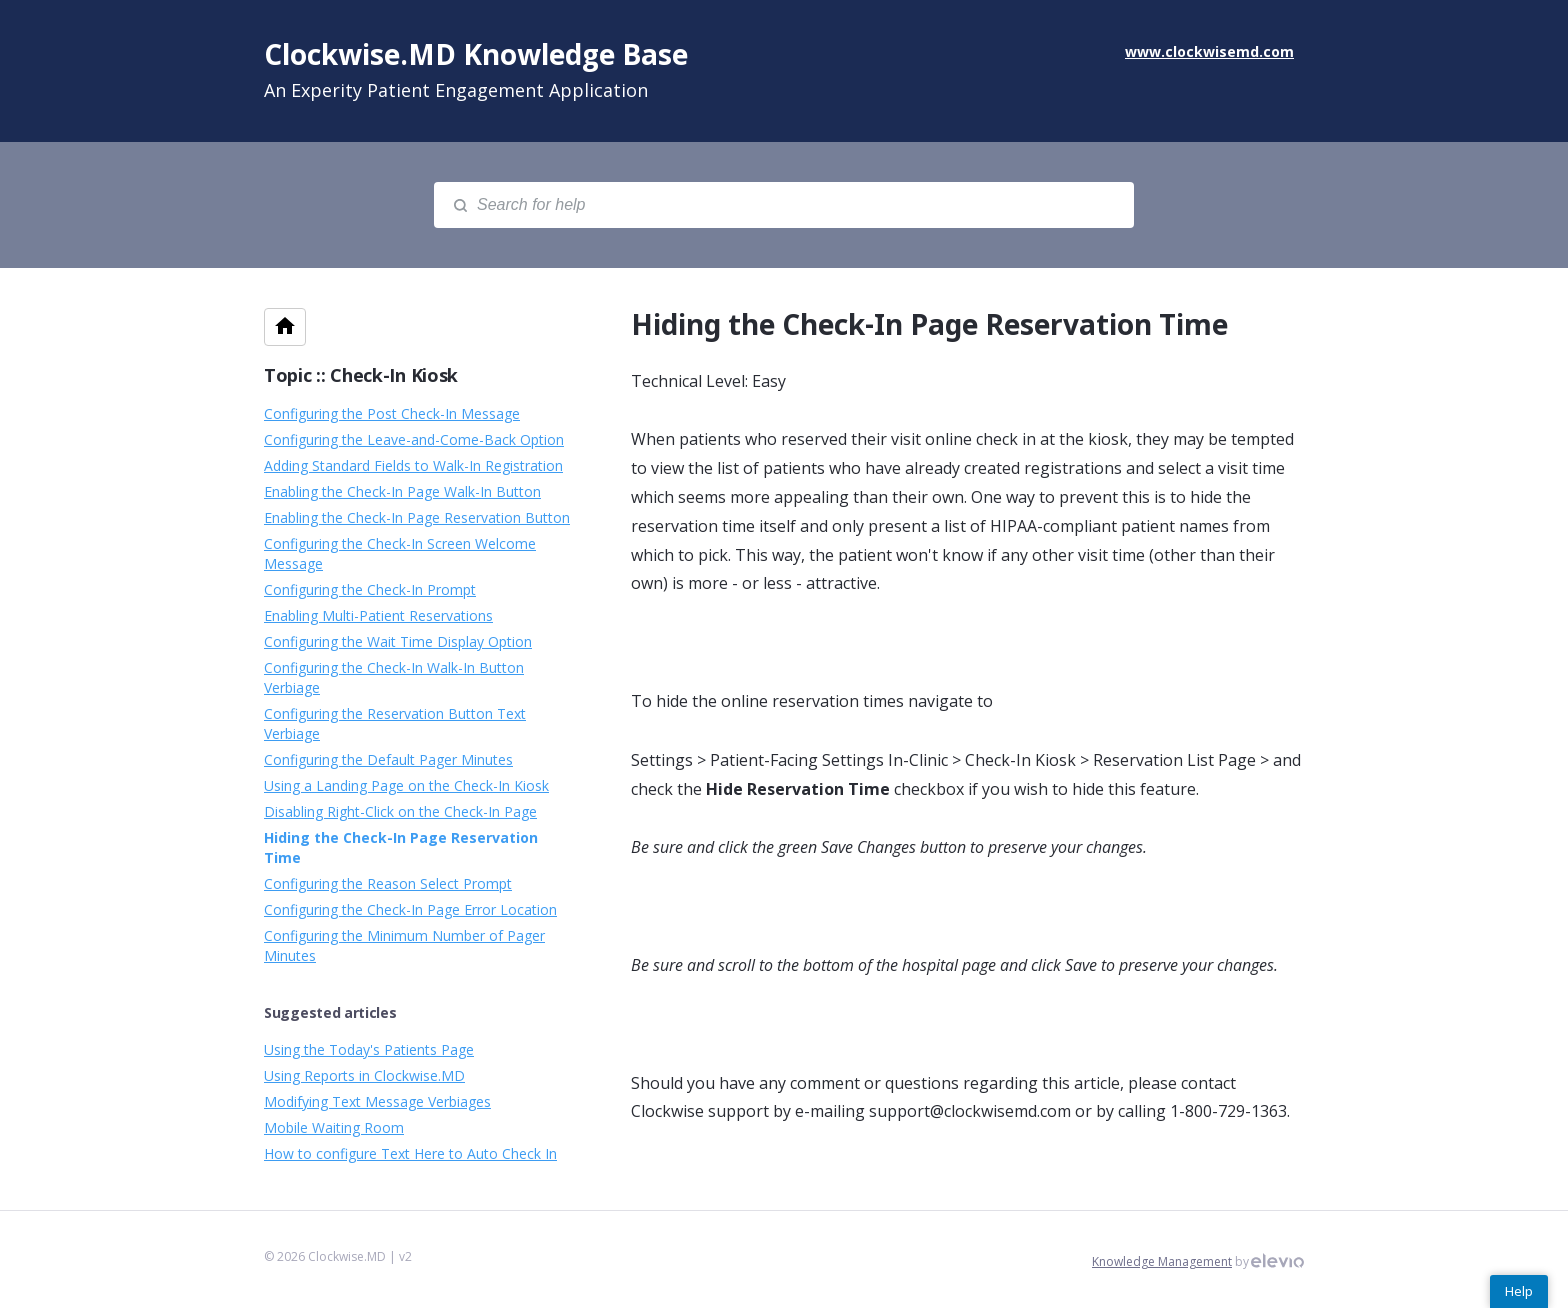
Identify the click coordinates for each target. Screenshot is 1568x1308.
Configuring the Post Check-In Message (392, 413)
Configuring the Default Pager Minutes (388, 759)
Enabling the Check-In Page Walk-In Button (402, 491)
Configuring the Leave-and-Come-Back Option (414, 439)
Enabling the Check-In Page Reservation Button (417, 517)
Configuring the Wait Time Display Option (398, 641)
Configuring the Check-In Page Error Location (410, 909)
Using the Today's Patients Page (369, 1049)
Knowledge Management (1162, 1261)
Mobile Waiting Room (334, 1127)
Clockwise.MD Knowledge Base (476, 54)
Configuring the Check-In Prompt (370, 589)
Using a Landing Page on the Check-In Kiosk (406, 785)
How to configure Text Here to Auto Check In (410, 1153)
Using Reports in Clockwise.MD (364, 1075)
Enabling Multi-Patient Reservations (378, 615)
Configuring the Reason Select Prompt (388, 883)
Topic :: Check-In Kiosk (361, 375)
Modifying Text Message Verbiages (377, 1101)
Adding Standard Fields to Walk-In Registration (413, 465)
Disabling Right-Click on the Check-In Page (400, 811)
